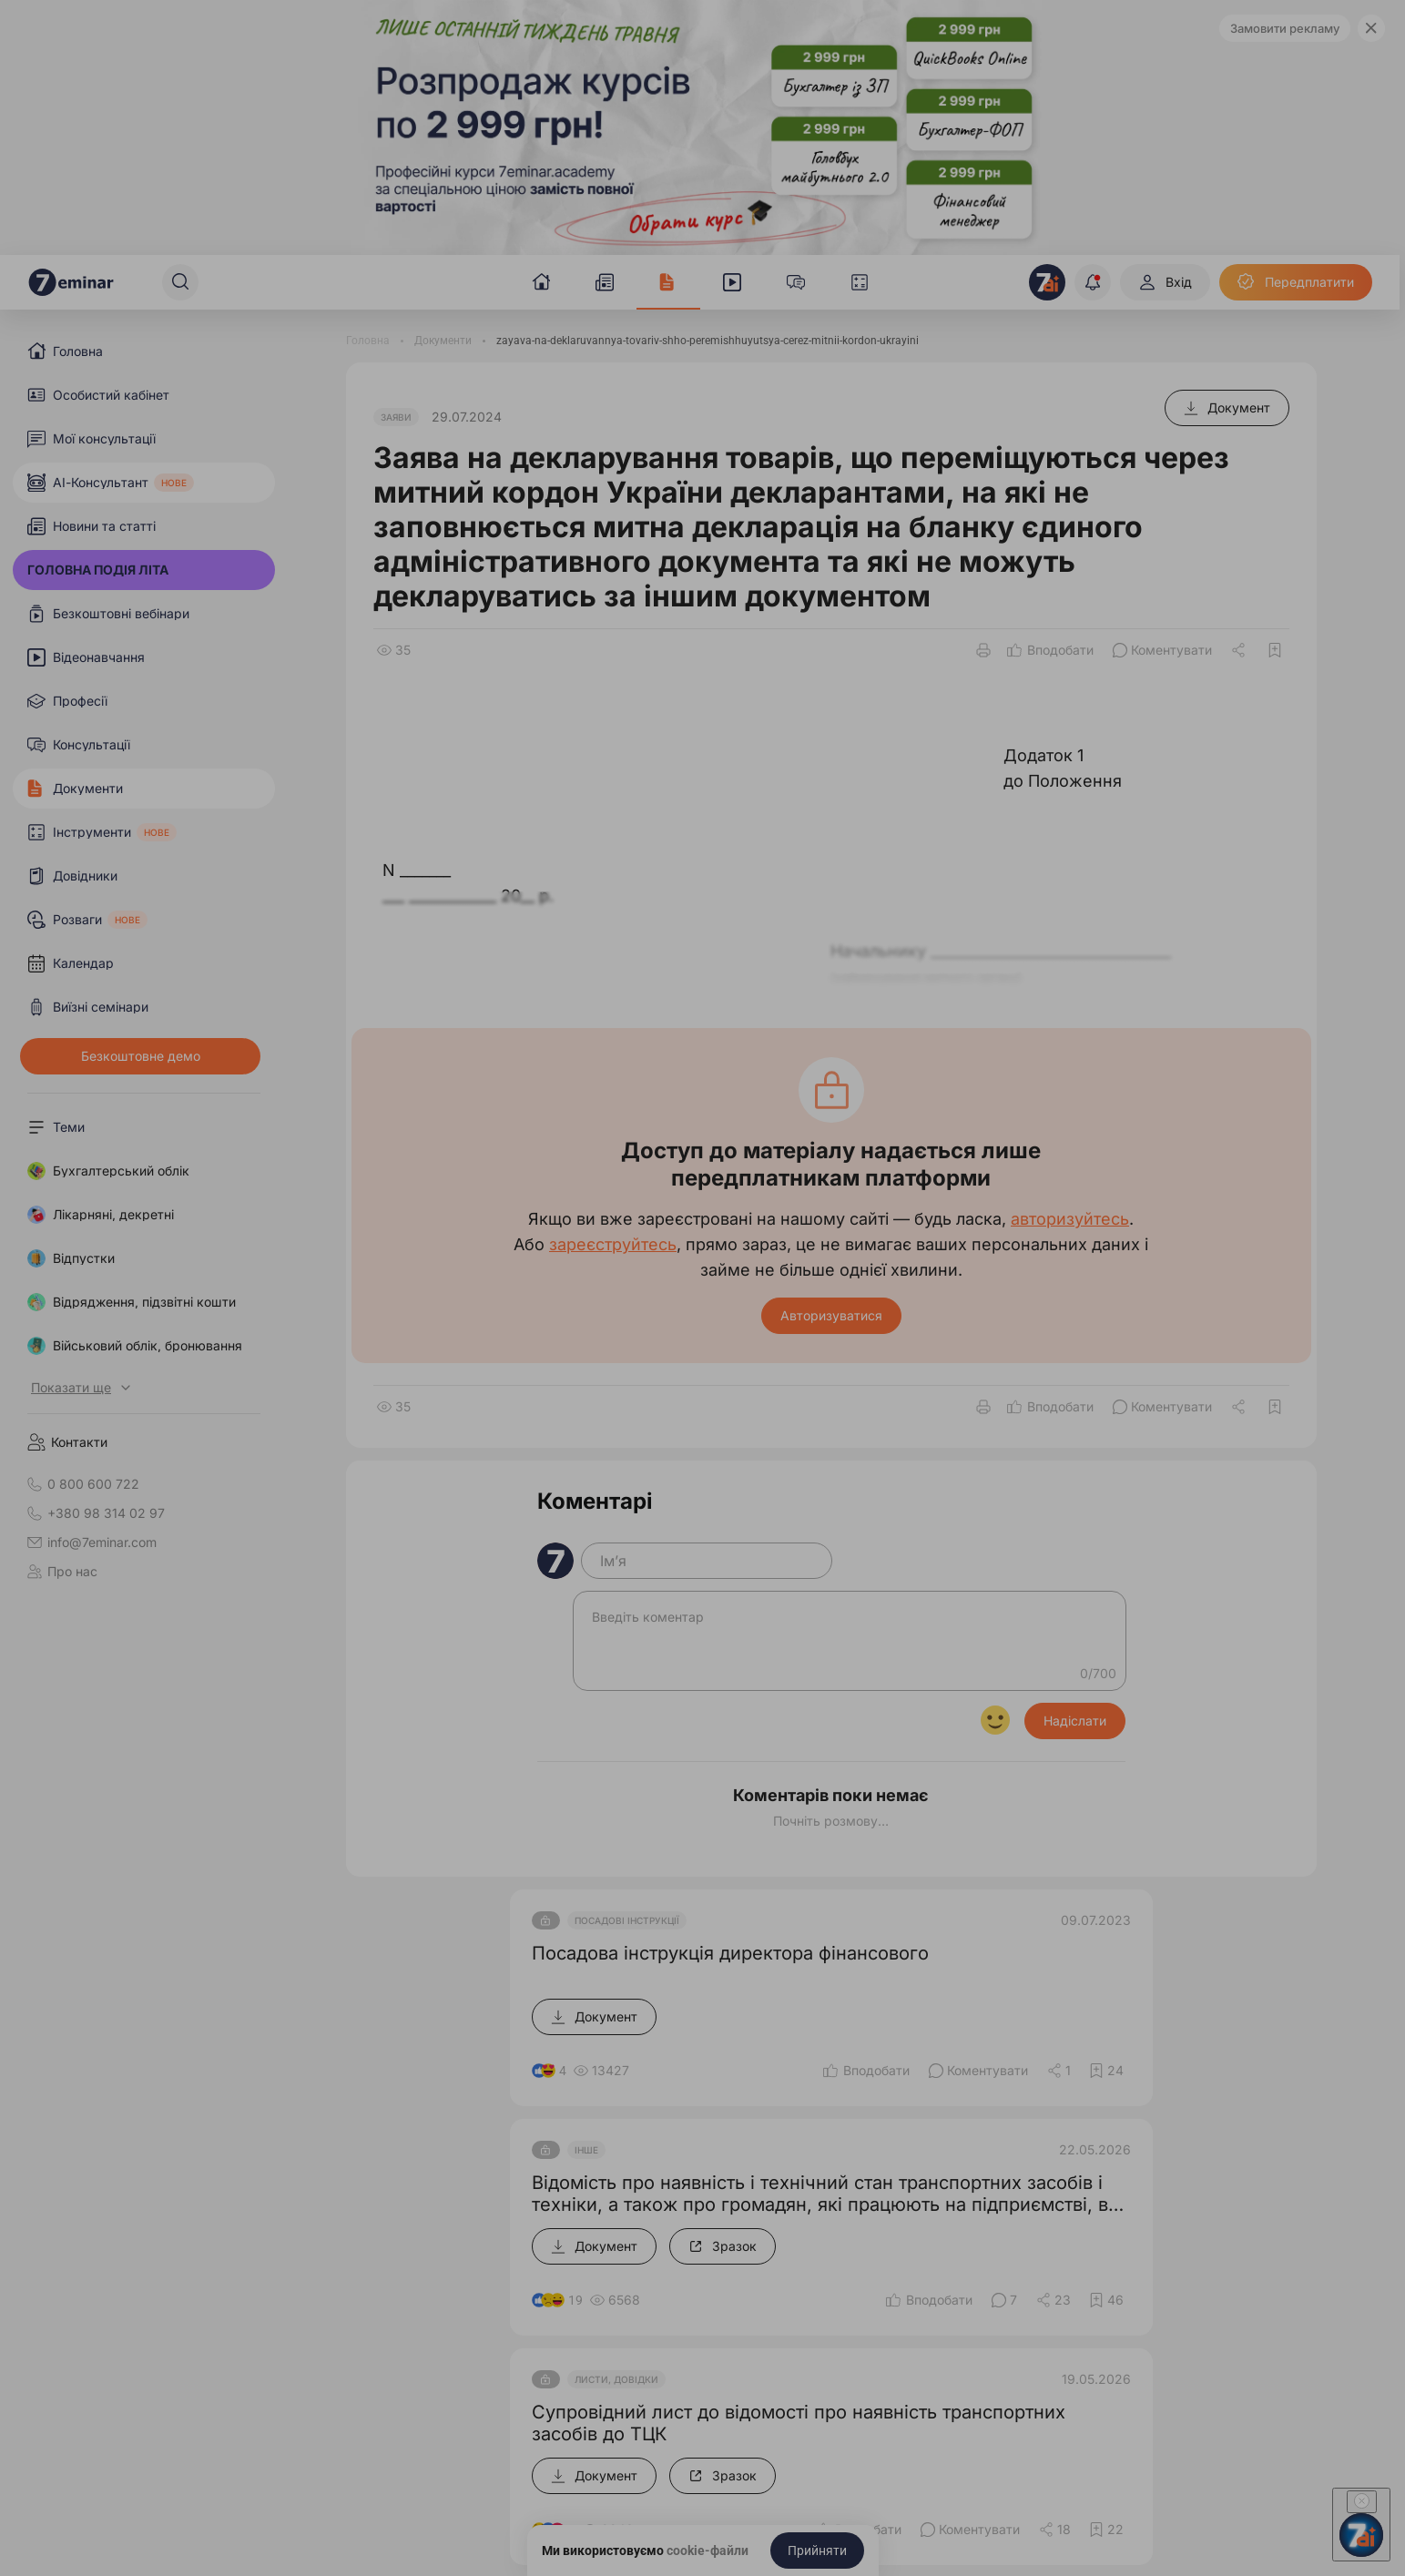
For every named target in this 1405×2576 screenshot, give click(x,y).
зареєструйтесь (613, 1245)
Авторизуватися (831, 1315)
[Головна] (368, 340)
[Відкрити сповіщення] (1092, 282)
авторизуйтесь (1070, 1219)
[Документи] (443, 340)
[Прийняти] (817, 2550)
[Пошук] (180, 282)
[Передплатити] (1295, 282)
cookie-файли (707, 2550)
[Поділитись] (1240, 650)
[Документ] (1227, 408)
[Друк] (983, 650)
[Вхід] (1165, 282)
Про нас (62, 1571)
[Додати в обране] (1274, 650)
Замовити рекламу (1284, 28)
